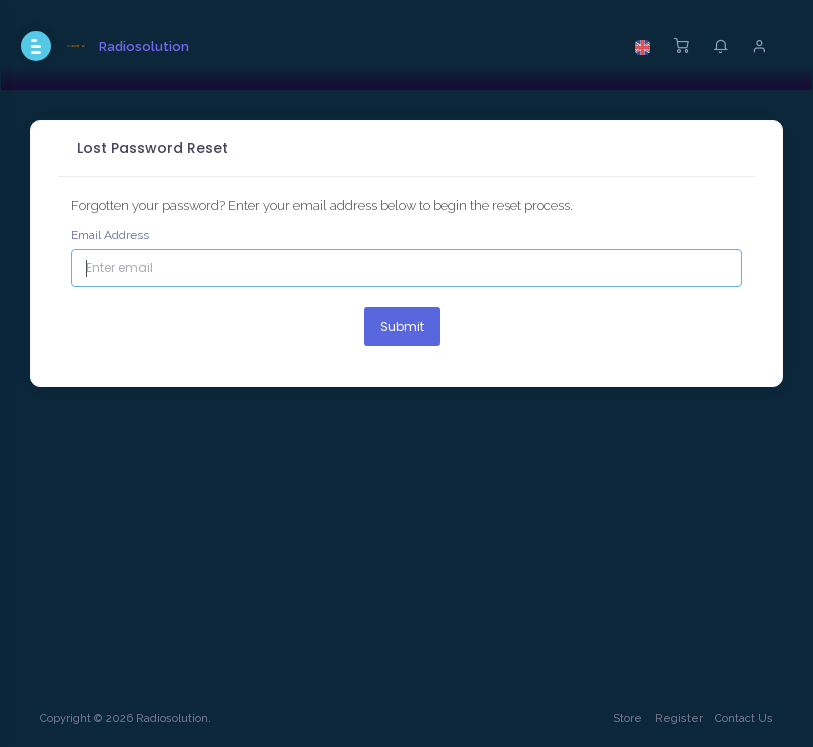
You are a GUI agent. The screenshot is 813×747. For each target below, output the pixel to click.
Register (679, 718)
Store (627, 718)
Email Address (110, 235)
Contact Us (744, 718)
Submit (402, 326)
